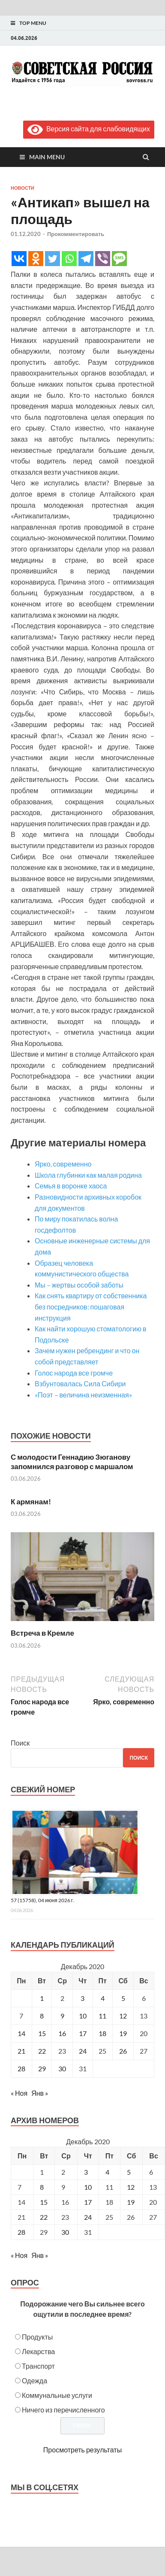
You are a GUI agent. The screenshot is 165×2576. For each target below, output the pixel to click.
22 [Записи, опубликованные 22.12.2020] (42, 2051)
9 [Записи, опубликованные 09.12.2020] (62, 2016)
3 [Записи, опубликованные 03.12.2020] (82, 1998)
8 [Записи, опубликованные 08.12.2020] (42, 2016)
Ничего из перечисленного (63, 2410)
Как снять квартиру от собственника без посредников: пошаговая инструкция (91, 1306)
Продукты (37, 2337)
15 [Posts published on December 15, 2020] (44, 2202)
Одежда (34, 2380)
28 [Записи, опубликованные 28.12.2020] (21, 2068)
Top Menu (32, 23)
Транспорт (38, 2366)
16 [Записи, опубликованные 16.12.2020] (62, 2033)
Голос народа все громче (74, 1373)
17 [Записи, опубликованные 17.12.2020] (83, 2033)
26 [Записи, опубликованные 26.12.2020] (123, 2051)
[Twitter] (52, 258)
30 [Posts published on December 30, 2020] (65, 2232)
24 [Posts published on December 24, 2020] (88, 2217)
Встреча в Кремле (42, 1632)
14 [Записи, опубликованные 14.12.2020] (21, 2033)
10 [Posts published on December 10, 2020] (88, 2187)
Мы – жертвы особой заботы (79, 1285)
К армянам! (31, 1501)
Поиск (20, 1743)
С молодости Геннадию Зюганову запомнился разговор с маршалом (72, 1461)
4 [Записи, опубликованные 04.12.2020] (103, 1998)
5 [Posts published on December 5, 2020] (129, 2172)
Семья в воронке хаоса (71, 1186)
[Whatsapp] (69, 258)
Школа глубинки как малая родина (88, 1175)
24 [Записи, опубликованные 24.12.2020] (83, 2051)
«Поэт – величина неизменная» (83, 1395)
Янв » (39, 2093)
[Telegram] (85, 258)
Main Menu (47, 157)
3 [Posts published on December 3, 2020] (86, 2172)
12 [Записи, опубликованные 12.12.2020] (123, 2016)
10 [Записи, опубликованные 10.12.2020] (83, 2016)
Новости (22, 188)
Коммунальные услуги (57, 2395)
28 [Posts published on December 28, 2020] (21, 2232)
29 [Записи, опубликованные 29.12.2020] (42, 2068)
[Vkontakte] (19, 258)
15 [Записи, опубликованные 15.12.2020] (42, 2033)
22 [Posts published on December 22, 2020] (44, 2217)
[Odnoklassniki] (35, 258)
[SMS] (119, 258)
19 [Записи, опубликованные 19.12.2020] (123, 2033)
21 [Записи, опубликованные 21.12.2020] (21, 2051)
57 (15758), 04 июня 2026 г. (42, 1900)
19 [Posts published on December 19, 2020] (131, 2202)
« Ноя (19, 2093)
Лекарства (38, 2351)
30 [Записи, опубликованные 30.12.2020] (62, 2068)
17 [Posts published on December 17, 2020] (88, 2202)
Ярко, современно (63, 1164)
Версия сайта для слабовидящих (88, 128)
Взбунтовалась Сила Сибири (80, 1383)
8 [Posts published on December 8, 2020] (42, 2187)
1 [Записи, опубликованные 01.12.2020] (42, 1998)
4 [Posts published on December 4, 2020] (107, 2172)
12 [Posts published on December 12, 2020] (131, 2187)
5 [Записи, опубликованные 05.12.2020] (123, 1998)
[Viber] (102, 258)
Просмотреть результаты (82, 2450)
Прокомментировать (75, 233)
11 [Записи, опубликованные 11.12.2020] (102, 2016)
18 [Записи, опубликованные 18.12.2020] (102, 2033)
